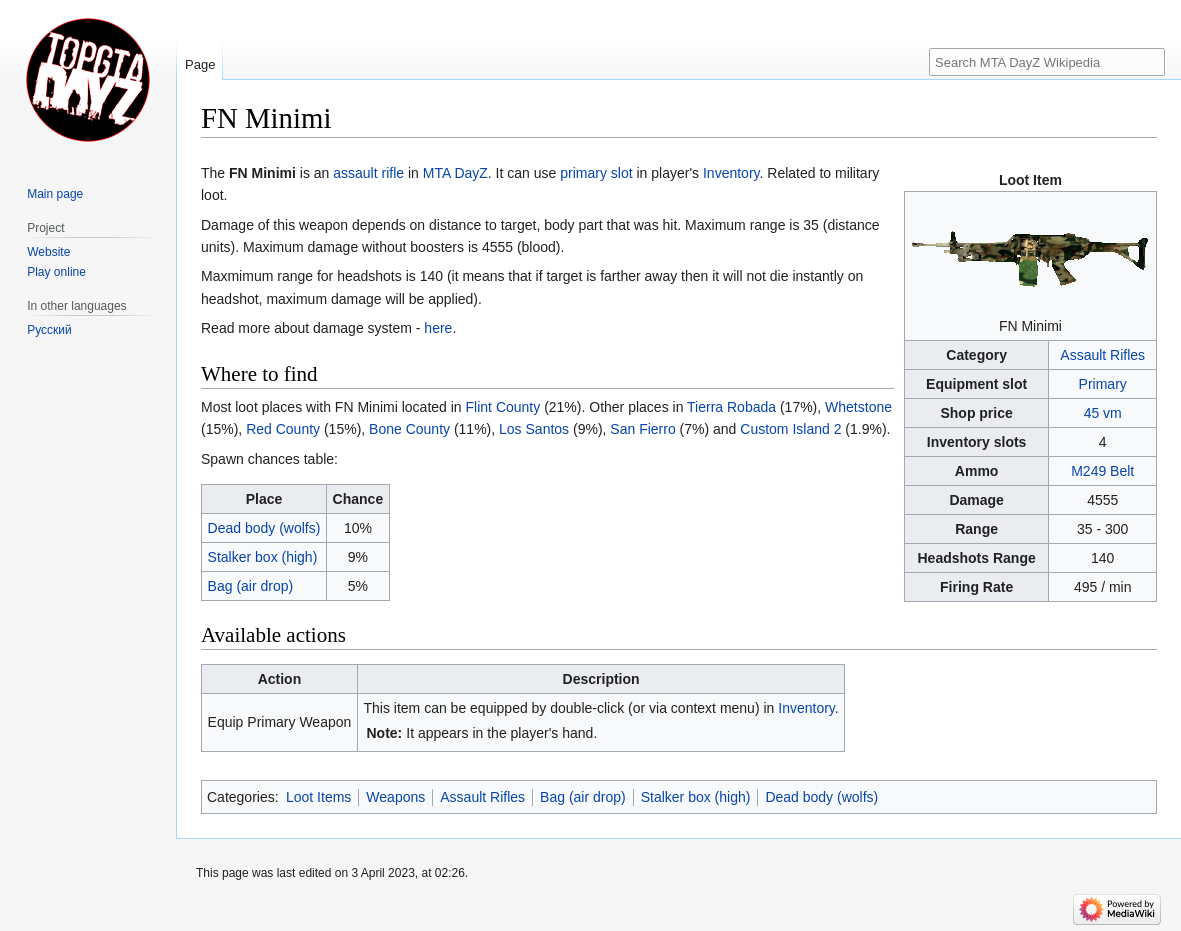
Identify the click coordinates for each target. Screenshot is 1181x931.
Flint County (503, 407)
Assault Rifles (1102, 355)
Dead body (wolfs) (264, 528)
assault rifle (368, 173)
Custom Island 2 (790, 429)
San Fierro (642, 429)
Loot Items (318, 797)
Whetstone (858, 407)
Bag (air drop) (251, 586)
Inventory (731, 173)
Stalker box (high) (263, 557)
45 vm (1103, 413)
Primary (1103, 384)
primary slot (596, 173)
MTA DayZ (455, 173)
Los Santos (534, 429)
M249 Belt (1102, 471)
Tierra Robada (731, 407)
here (438, 328)
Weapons (395, 797)
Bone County (409, 429)
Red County (283, 429)
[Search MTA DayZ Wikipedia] (1047, 62)
